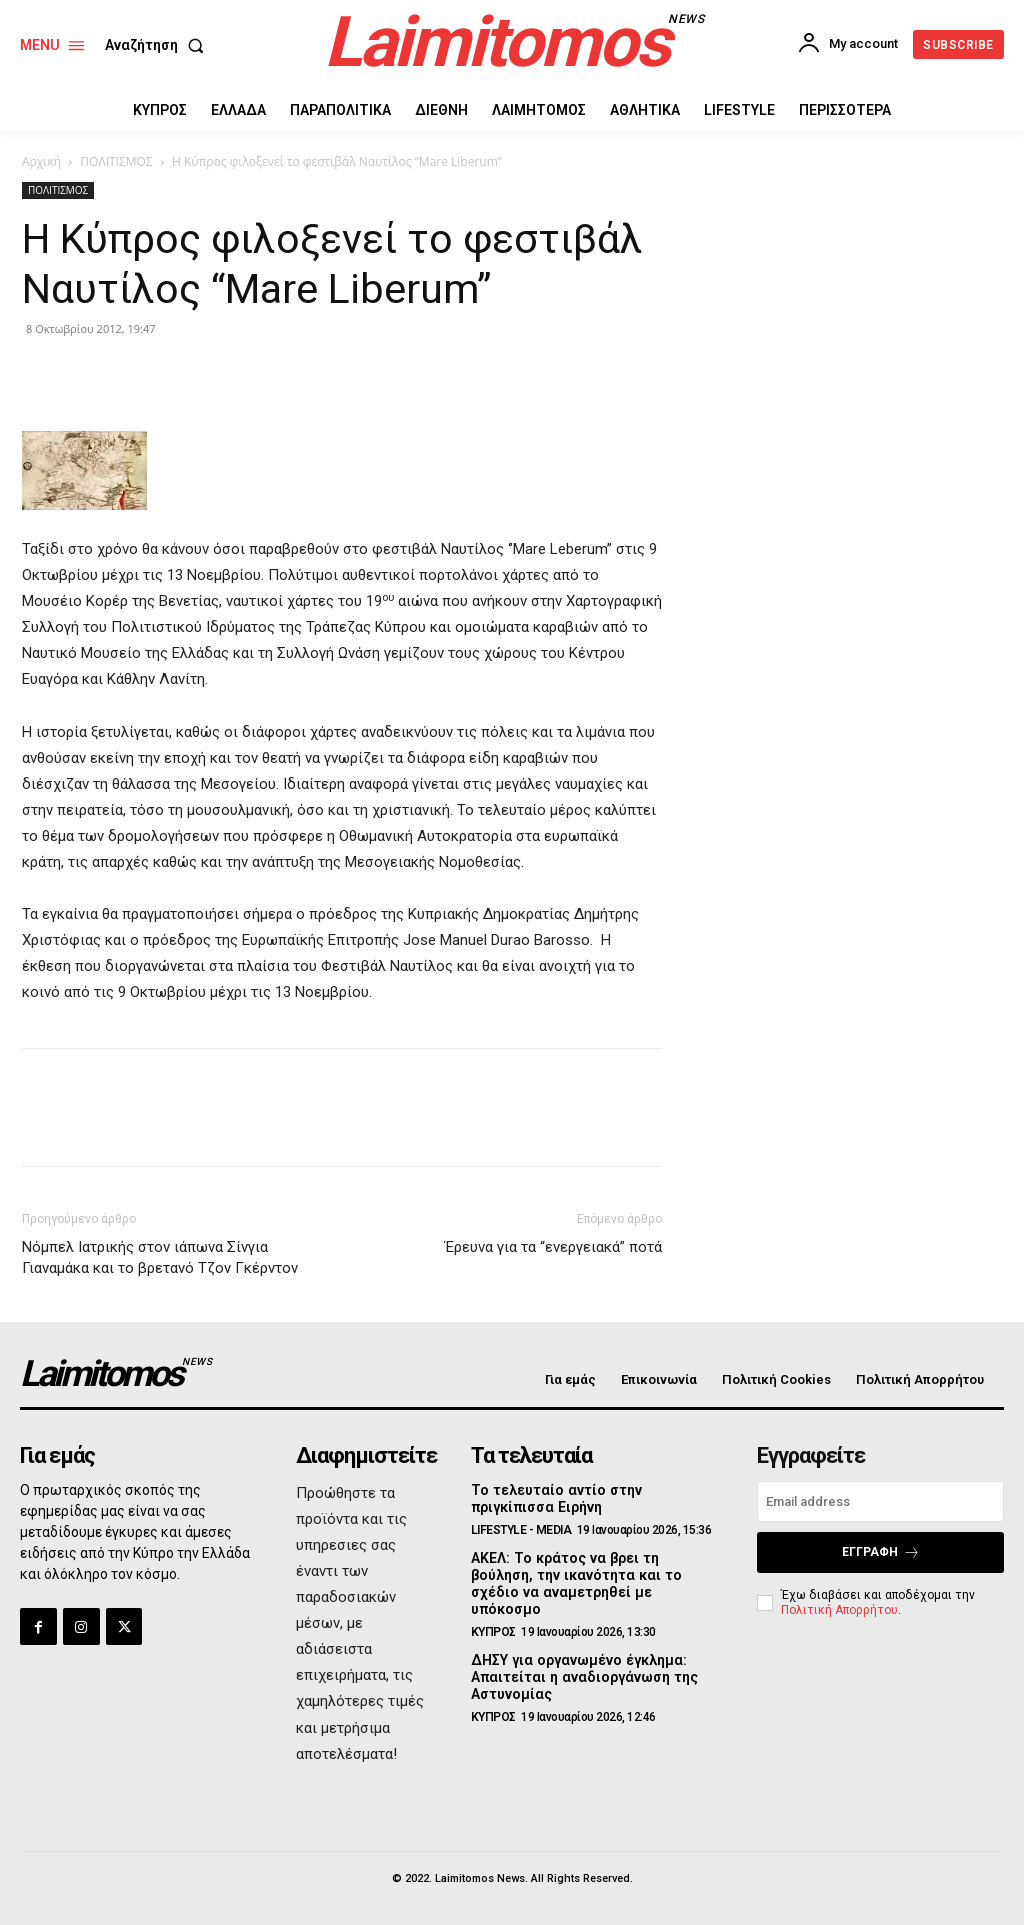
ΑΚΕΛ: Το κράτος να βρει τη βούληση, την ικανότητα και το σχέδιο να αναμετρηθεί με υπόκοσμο (574, 1583)
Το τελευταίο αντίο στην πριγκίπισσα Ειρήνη (555, 1498)
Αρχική (41, 161)
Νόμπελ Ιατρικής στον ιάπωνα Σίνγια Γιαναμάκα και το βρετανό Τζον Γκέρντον (160, 1257)
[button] (158, 45)
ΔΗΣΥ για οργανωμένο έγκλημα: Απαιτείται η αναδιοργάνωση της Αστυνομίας (583, 1676)
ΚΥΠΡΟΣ (493, 1631)
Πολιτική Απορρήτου (839, 1609)
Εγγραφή (881, 1552)
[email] (880, 1501)
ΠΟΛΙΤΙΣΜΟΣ (116, 161)
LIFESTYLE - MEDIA (521, 1530)
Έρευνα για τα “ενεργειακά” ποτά (553, 1247)
